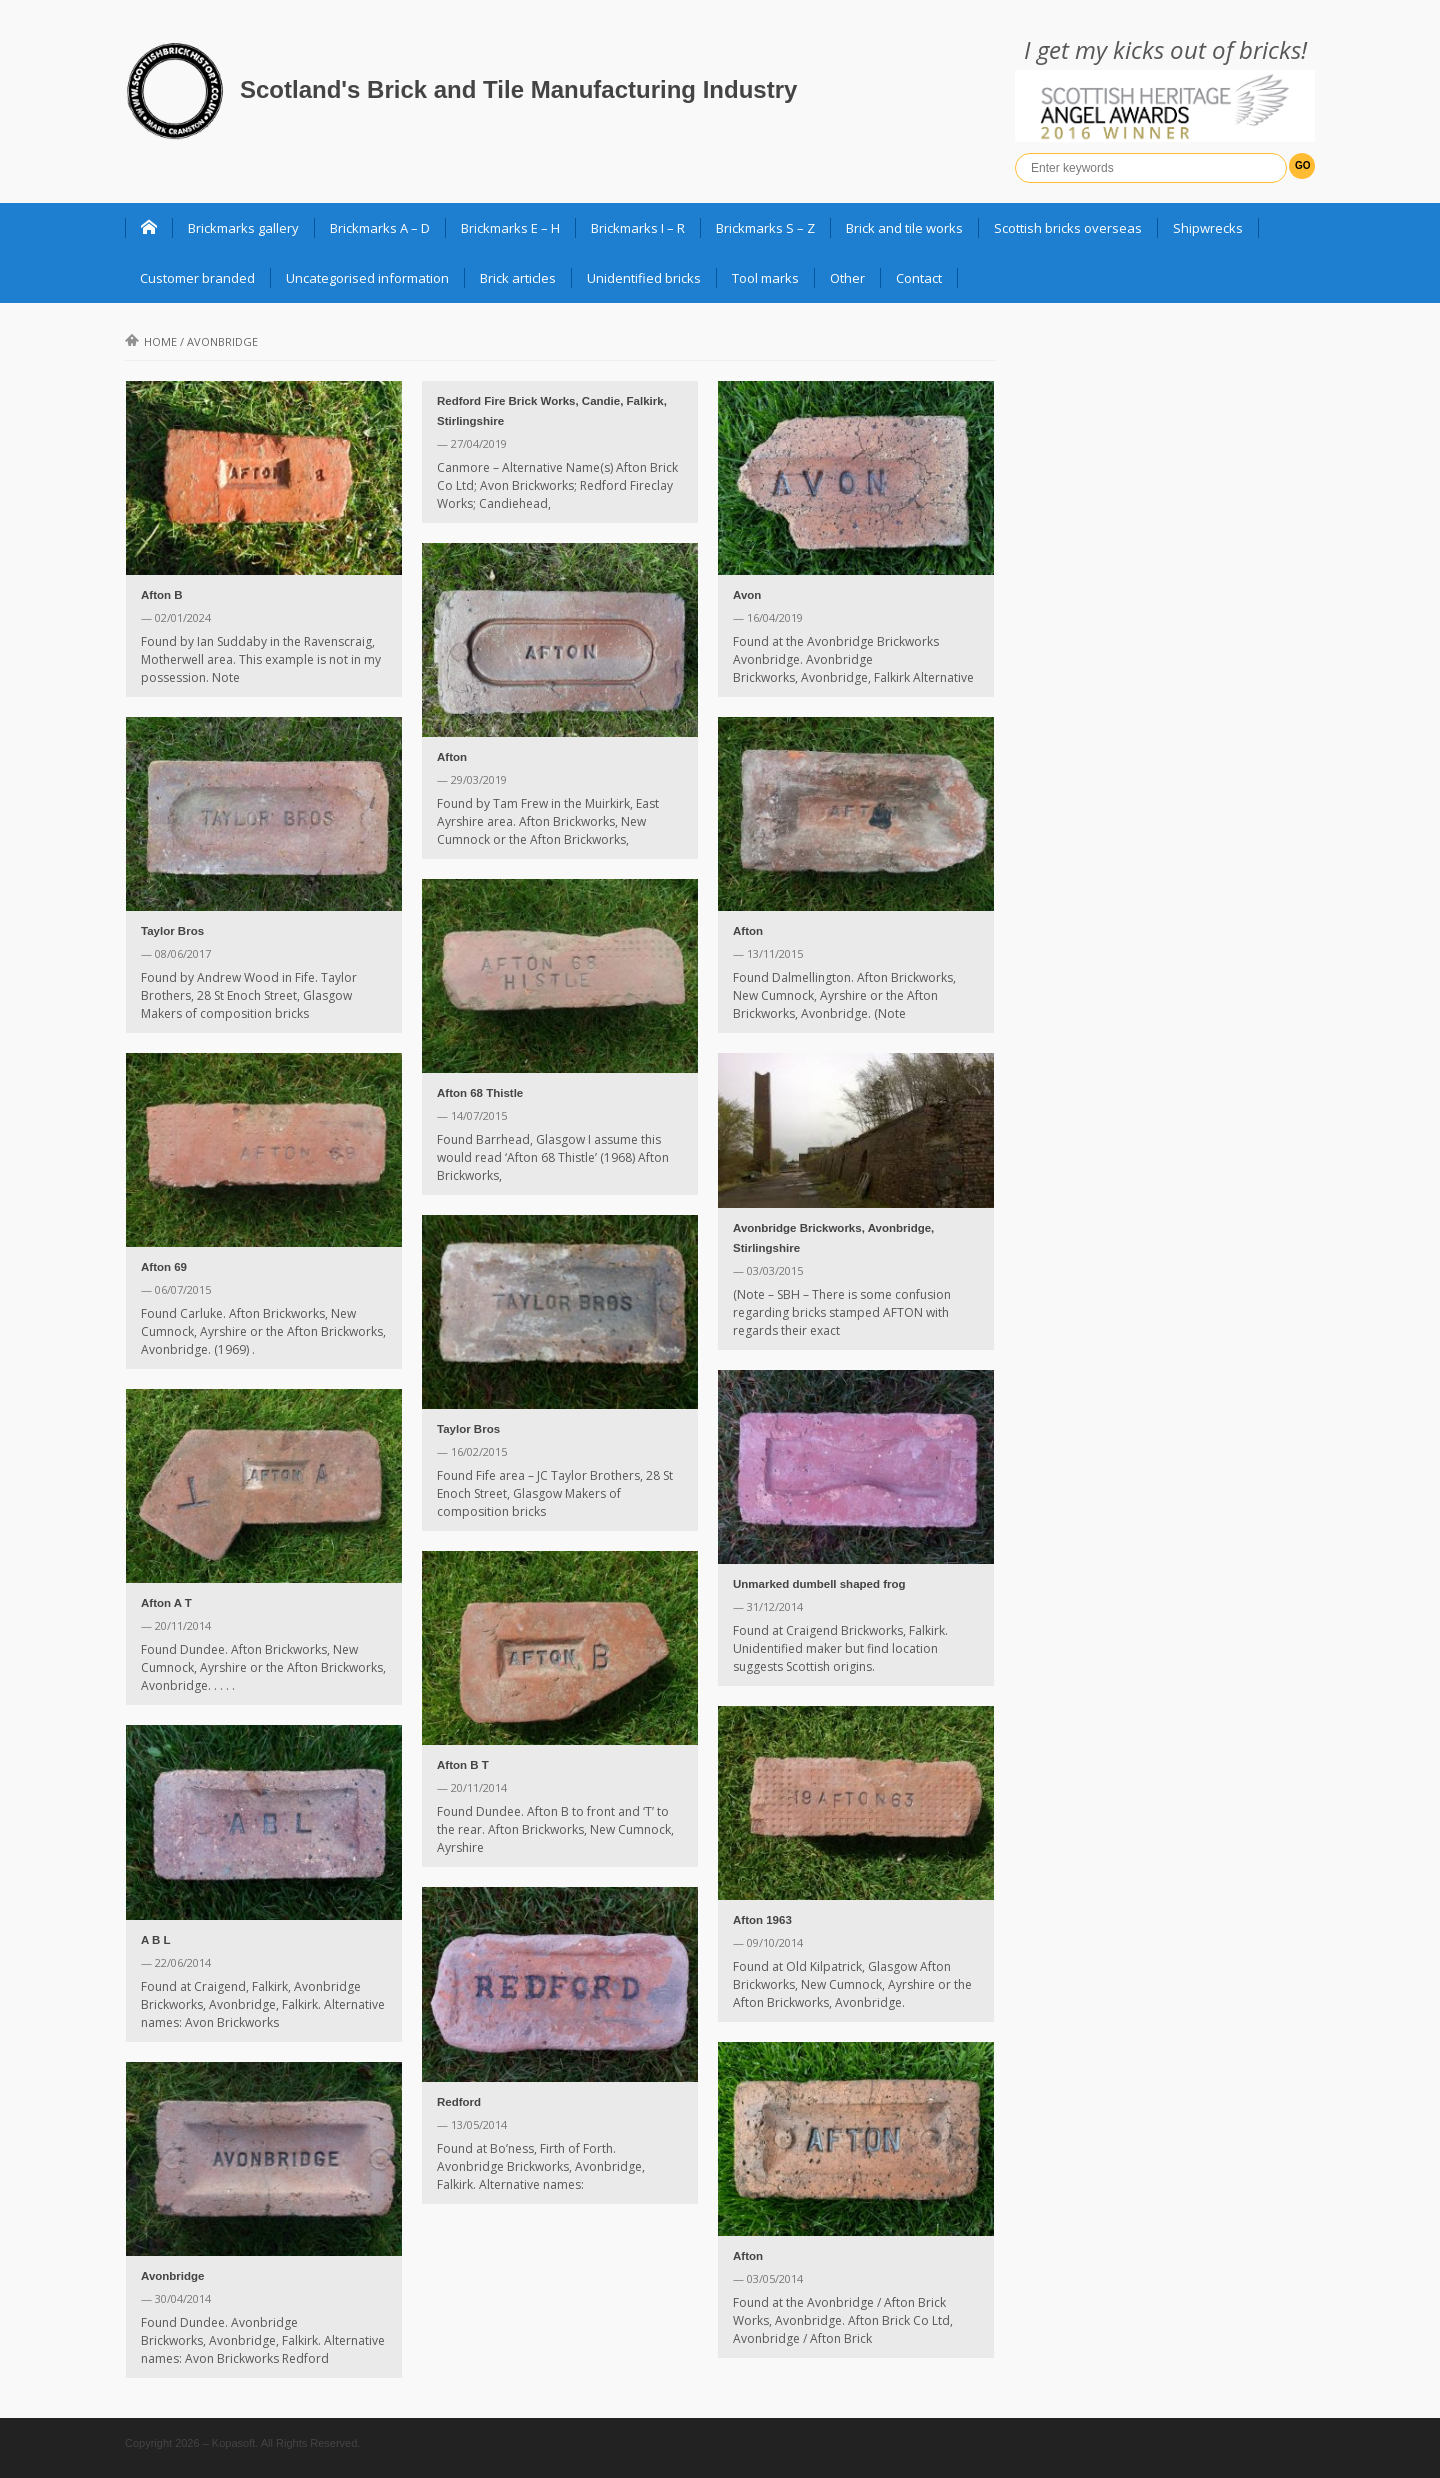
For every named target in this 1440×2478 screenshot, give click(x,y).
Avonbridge (172, 2276)
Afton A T (166, 1603)
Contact (919, 278)
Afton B (162, 595)
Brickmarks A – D (380, 228)
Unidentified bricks (644, 278)
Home (151, 341)
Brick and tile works (904, 228)
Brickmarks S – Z (765, 228)
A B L (156, 1940)
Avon (747, 595)
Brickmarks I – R (638, 228)
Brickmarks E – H (510, 228)
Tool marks (765, 278)
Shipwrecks (1208, 228)
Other (847, 278)
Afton (452, 757)
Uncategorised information (367, 278)
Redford (459, 2102)
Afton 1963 (762, 1920)
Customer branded (197, 278)
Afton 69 (164, 1267)
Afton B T (463, 1765)
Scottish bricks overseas (1068, 228)
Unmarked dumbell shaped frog (819, 1584)
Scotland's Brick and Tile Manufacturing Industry (518, 89)
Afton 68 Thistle (480, 1093)
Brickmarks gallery (243, 228)
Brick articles (518, 278)
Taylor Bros (172, 931)
